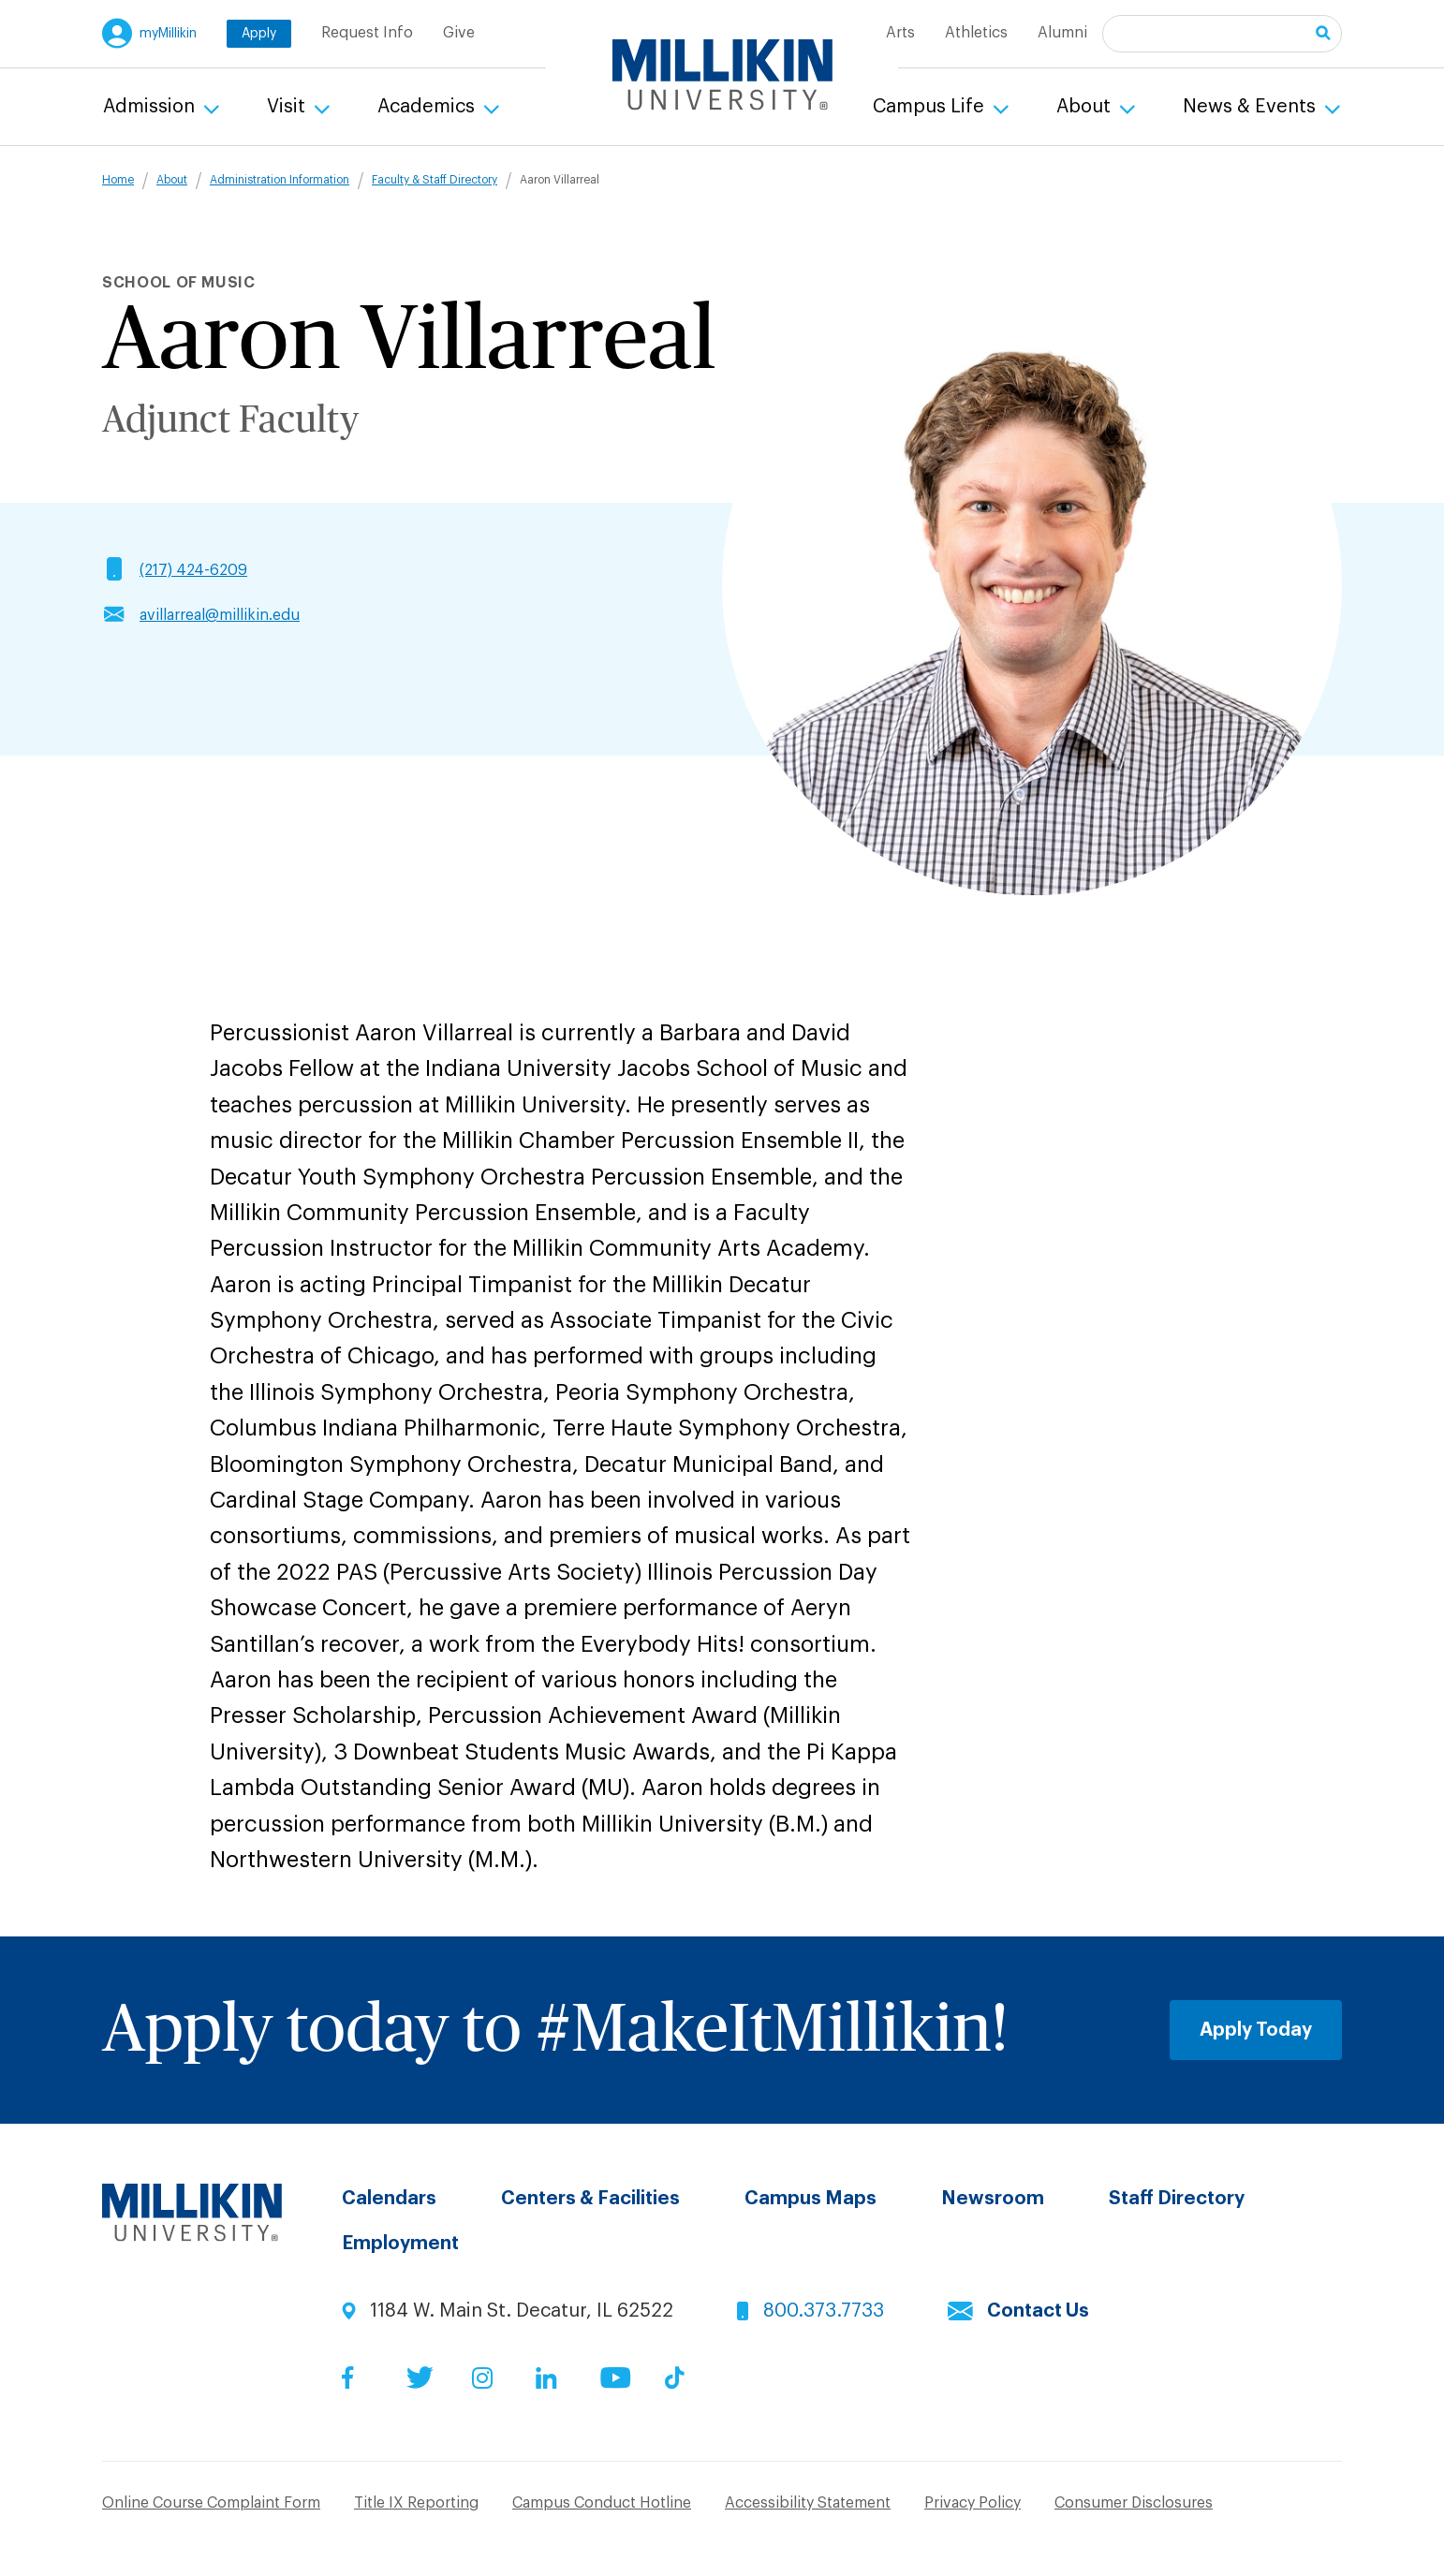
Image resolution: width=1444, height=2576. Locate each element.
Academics (428, 106)
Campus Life (931, 106)
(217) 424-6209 (193, 570)
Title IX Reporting (416, 2502)
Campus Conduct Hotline (601, 2502)
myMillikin (168, 33)
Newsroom (992, 2198)
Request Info (367, 32)
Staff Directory (1177, 2198)
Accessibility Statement (808, 2502)
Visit (288, 106)
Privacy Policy (972, 2502)
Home (118, 179)
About (1085, 106)
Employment (400, 2243)
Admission (151, 106)
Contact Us (1038, 2311)
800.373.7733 (823, 2311)
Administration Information (279, 179)
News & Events (1251, 106)
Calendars (389, 2198)
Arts (900, 32)
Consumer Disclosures (1133, 2502)
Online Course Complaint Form (211, 2502)
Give (459, 32)
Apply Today (1256, 2030)
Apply (259, 33)
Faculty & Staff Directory (434, 179)
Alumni (1062, 32)
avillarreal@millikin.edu (220, 615)
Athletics (976, 32)
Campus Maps (810, 2198)
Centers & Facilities (590, 2198)
